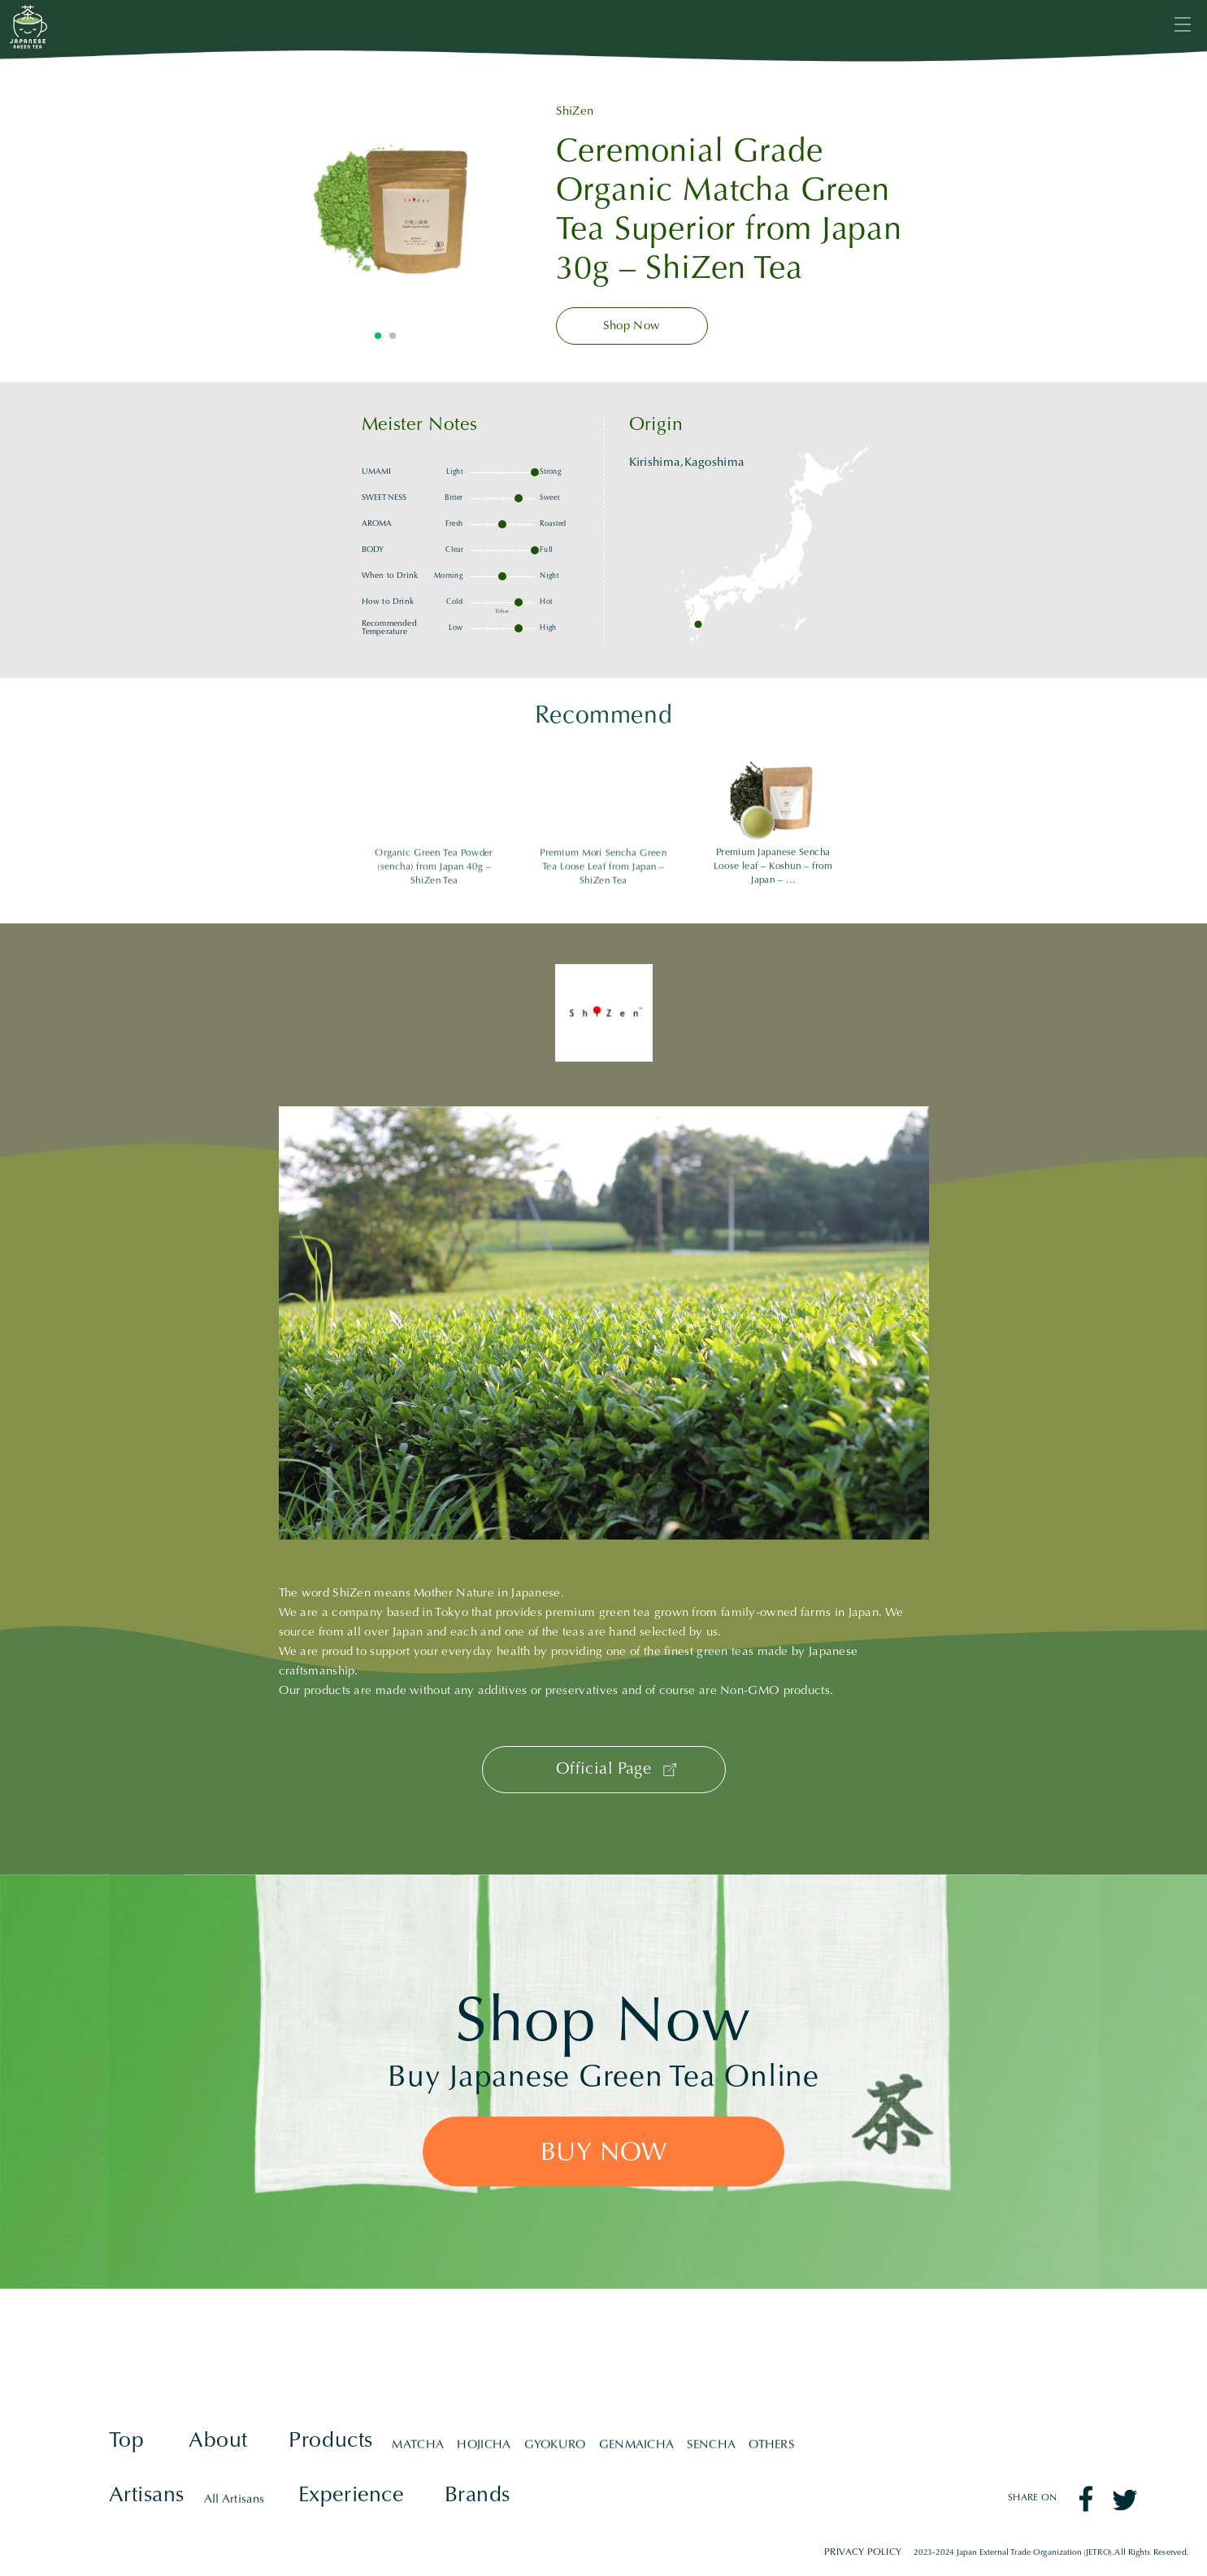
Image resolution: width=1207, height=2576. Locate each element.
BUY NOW (603, 2153)
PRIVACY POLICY (862, 2553)
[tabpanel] (385, 203)
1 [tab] (378, 335)
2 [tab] (392, 335)
